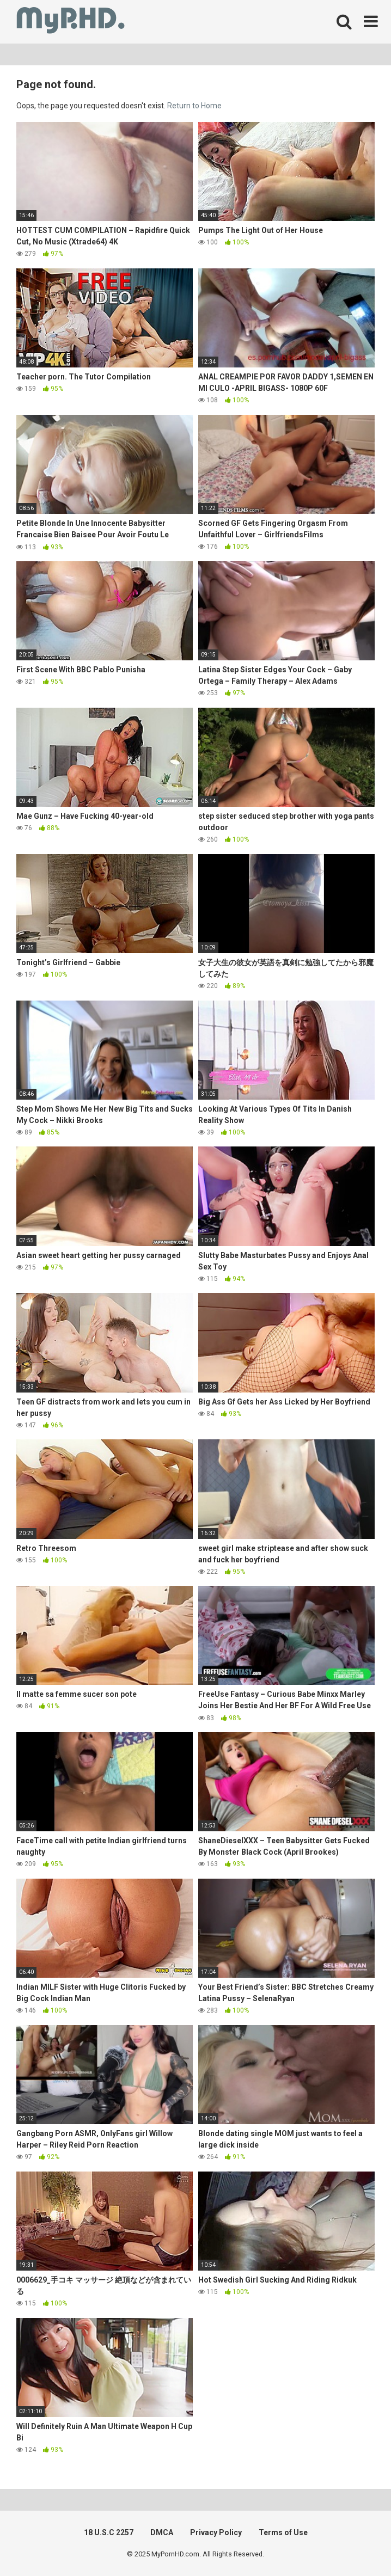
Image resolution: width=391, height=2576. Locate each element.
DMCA (161, 2532)
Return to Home (194, 105)
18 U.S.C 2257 (108, 2532)
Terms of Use (283, 2532)
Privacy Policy (216, 2532)
